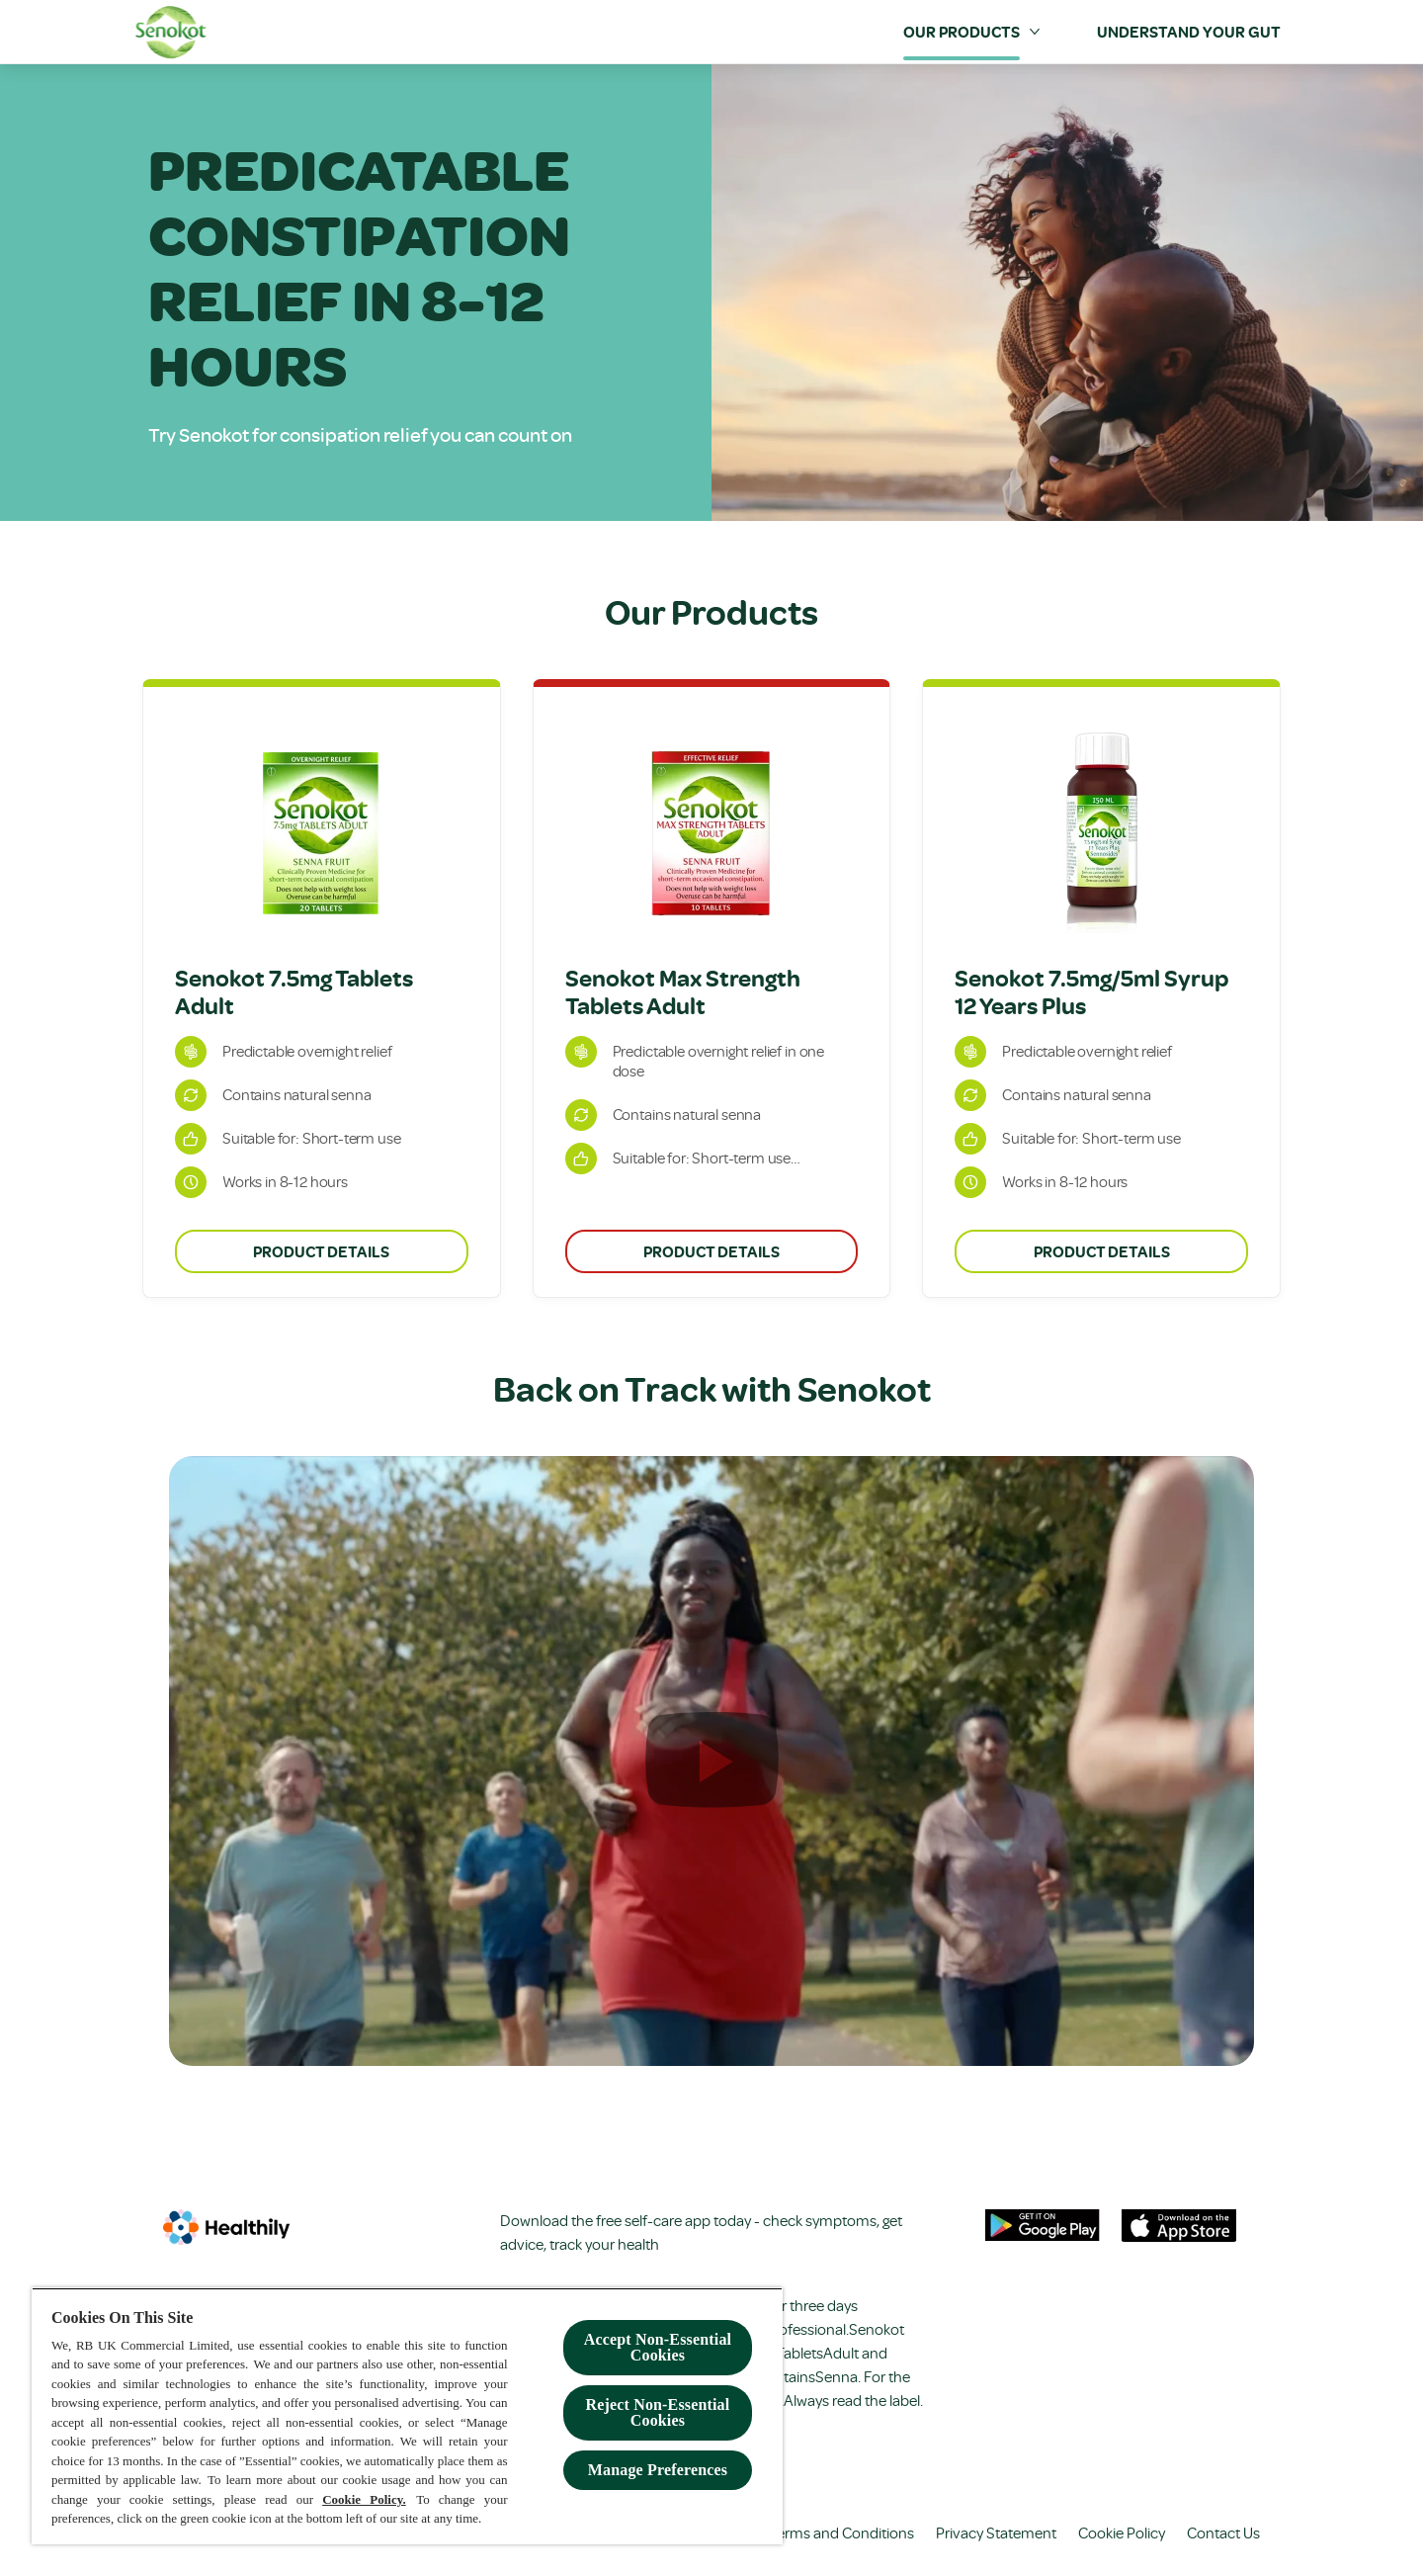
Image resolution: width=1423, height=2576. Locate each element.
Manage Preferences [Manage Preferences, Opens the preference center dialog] (657, 2469)
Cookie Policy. (364, 2499)
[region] (407, 2415)
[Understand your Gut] (1189, 31)
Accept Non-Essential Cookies (657, 2347)
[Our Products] (961, 31)
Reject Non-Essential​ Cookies (658, 2412)
